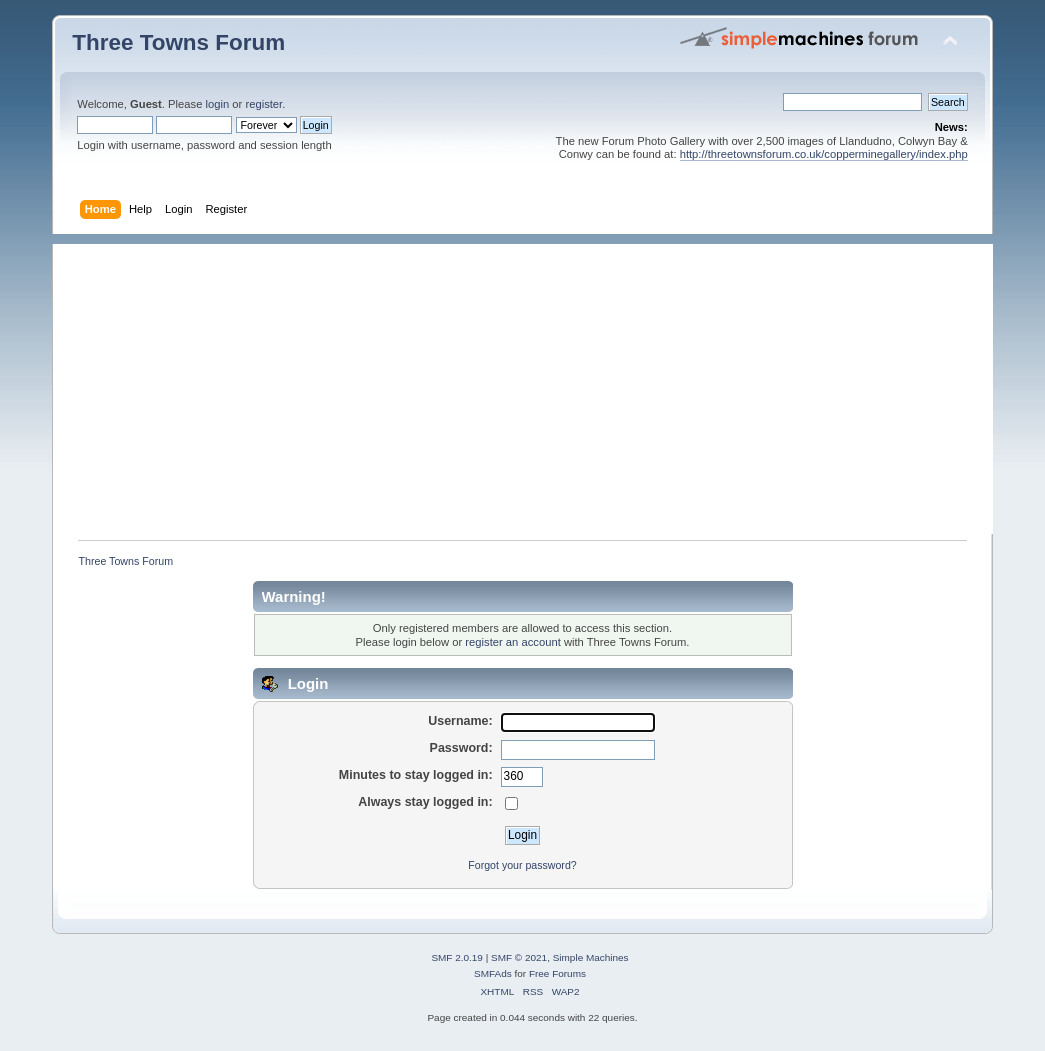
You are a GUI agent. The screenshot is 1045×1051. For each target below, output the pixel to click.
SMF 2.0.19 (457, 957)
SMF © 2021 (519, 957)
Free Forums (557, 973)
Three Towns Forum (178, 42)
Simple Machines (591, 957)
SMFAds (493, 973)
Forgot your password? (522, 865)
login (218, 104)
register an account (512, 642)
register (263, 104)
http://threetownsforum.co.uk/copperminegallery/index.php (824, 154)
